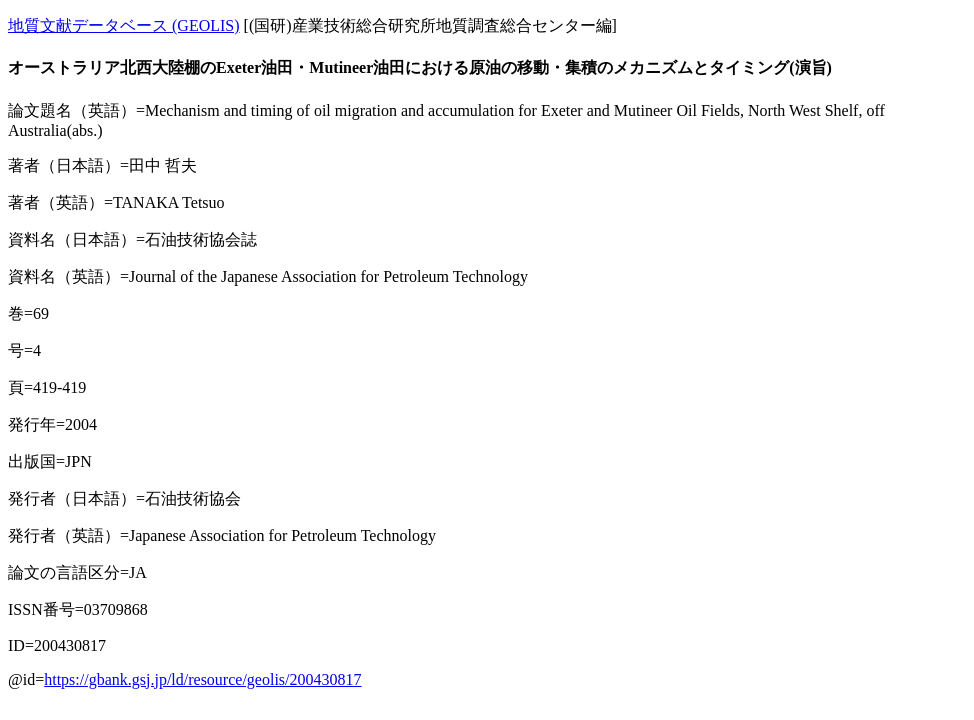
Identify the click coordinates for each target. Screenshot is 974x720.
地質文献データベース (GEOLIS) (124, 25)
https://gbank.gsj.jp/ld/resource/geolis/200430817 (202, 679)
